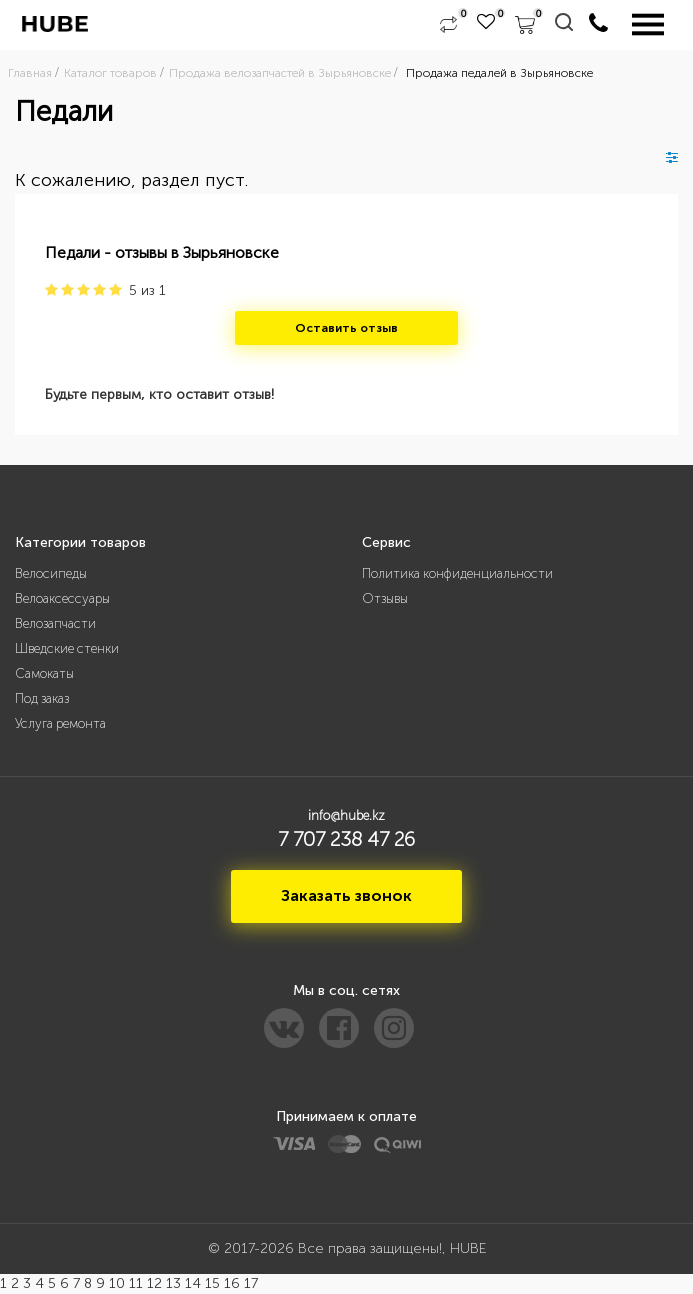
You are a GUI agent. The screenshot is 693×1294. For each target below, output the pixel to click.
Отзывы (385, 598)
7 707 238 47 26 (346, 839)
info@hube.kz (346, 815)
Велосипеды (51, 573)
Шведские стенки (67, 648)
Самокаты (44, 673)
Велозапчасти (55, 623)
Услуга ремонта (60, 723)
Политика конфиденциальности (457, 573)
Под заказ (42, 698)
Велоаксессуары (62, 598)
